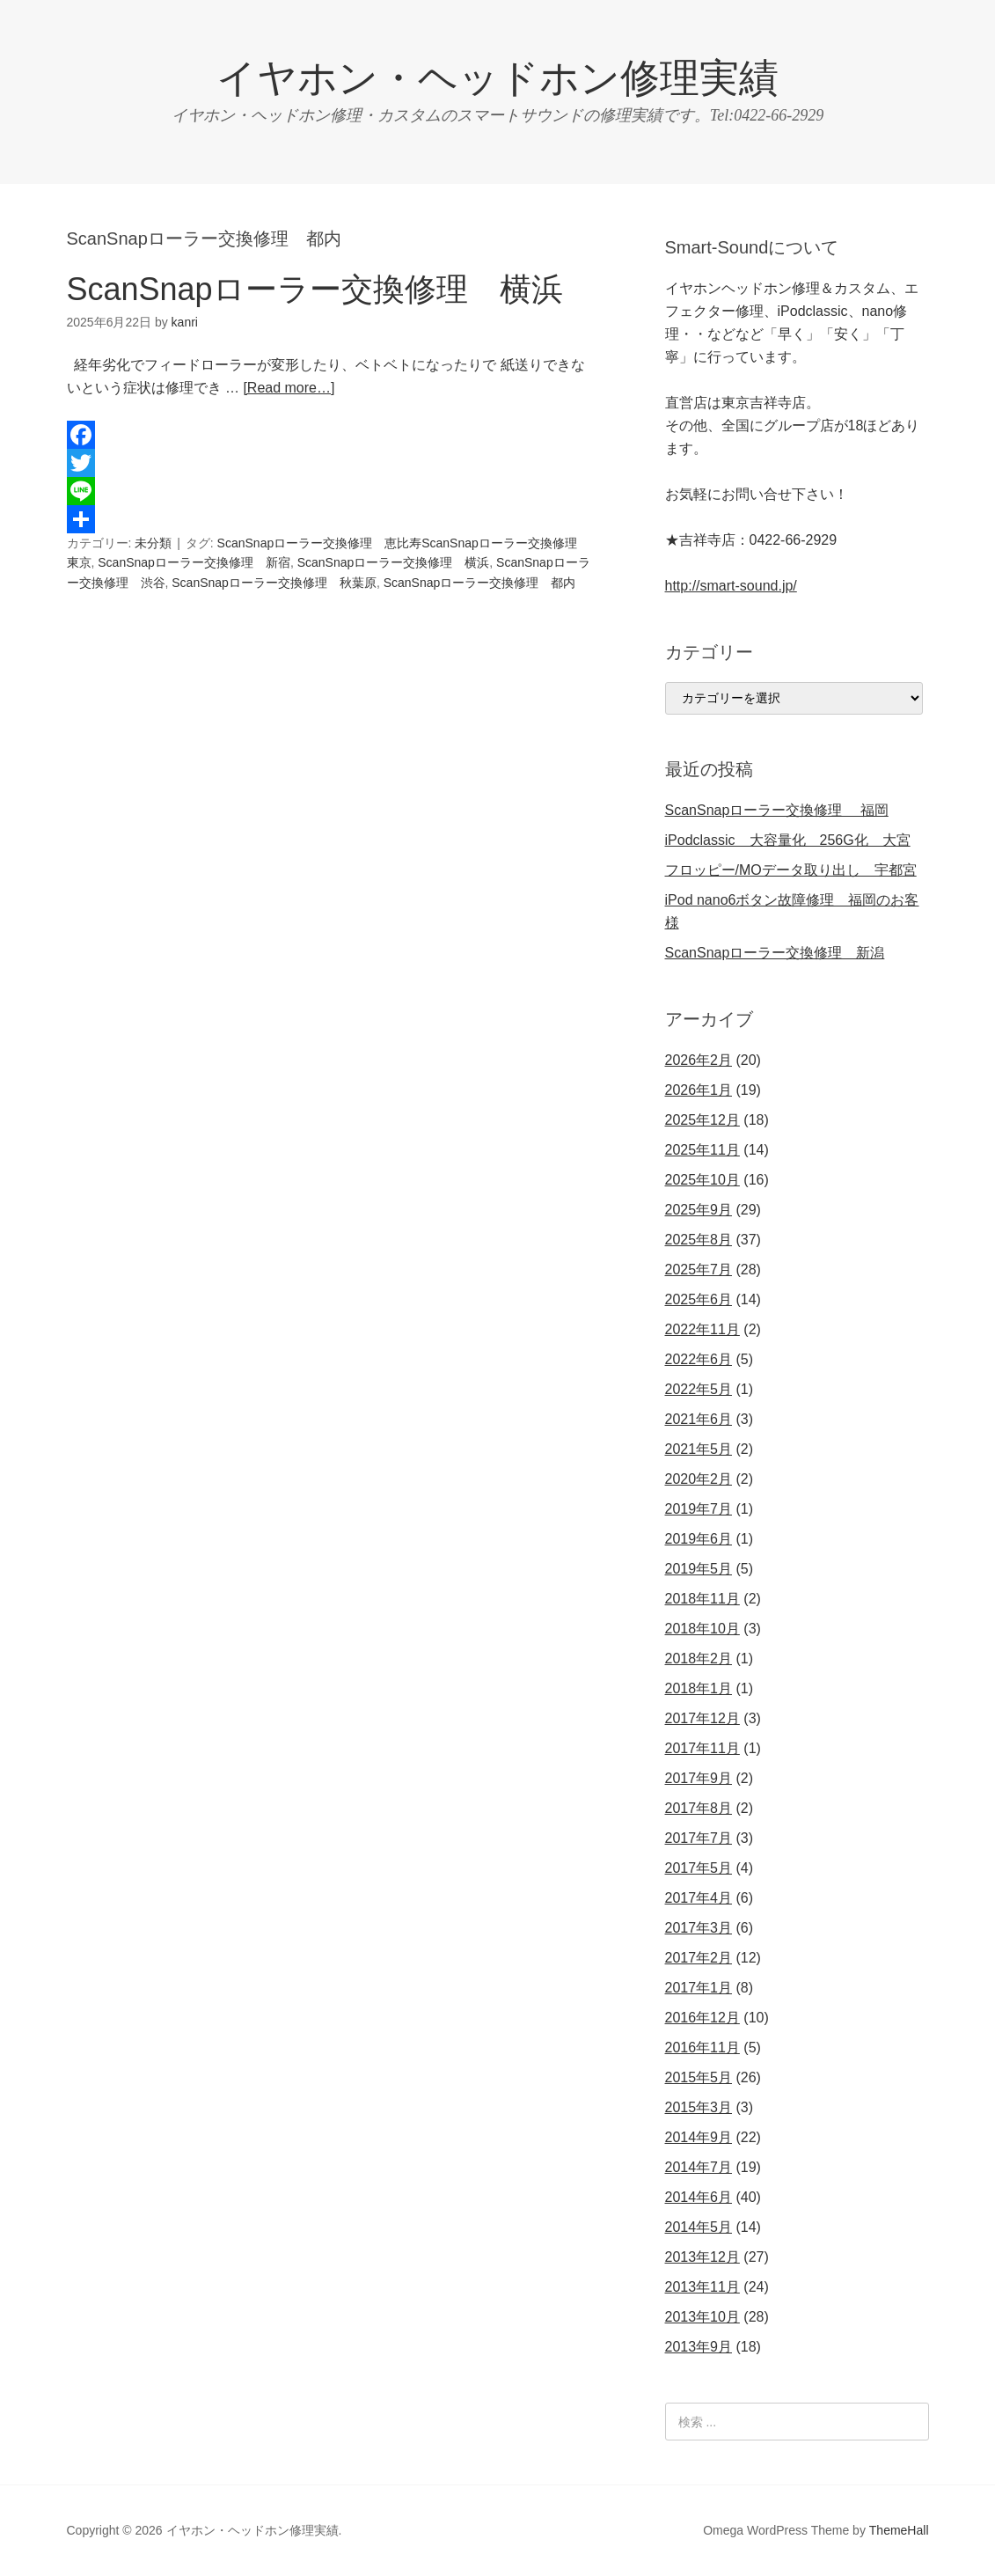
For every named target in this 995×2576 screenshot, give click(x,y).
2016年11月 (702, 2047)
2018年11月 (702, 1598)
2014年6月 (699, 2197)
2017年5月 (699, 1867)
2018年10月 (702, 1628)
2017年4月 (699, 1897)
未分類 (153, 543)
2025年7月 (699, 1269)
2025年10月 (702, 1179)
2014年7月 (699, 2167)
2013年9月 (699, 2346)
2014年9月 (699, 2137)
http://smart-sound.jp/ (731, 585)
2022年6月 (699, 1359)
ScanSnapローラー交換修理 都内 (480, 583)
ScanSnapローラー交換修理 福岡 (777, 810)
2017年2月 (699, 1957)
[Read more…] (288, 387)
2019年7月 (699, 1508)
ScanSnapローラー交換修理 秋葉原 (274, 583)
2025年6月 (699, 1299)
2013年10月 (702, 2316)
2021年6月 (699, 1419)
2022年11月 (702, 1329)
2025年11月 (702, 1149)
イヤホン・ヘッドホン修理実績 (497, 77)
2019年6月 (699, 1538)
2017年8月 (699, 1808)
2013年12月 (702, 2256)
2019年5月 (699, 1568)
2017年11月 (702, 1748)
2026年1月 (699, 1090)
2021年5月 (699, 1449)
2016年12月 (702, 2017)
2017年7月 (699, 1838)
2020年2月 (699, 1478)
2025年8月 (699, 1239)
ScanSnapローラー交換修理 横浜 (315, 289)
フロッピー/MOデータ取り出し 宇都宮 (791, 869)
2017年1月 (699, 1987)
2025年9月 (699, 1209)
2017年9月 (699, 1778)
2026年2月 (699, 1060)
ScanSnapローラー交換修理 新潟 (775, 952)
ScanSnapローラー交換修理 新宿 (194, 562)
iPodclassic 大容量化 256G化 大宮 (788, 840)
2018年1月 (699, 1688)
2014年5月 (699, 2227)
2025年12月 (702, 1119)
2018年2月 (699, 1658)
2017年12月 (702, 1718)
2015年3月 (699, 2107)
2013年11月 (702, 2286)
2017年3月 (699, 1927)
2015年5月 (699, 2077)
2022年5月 (699, 1389)
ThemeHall (899, 2530)
